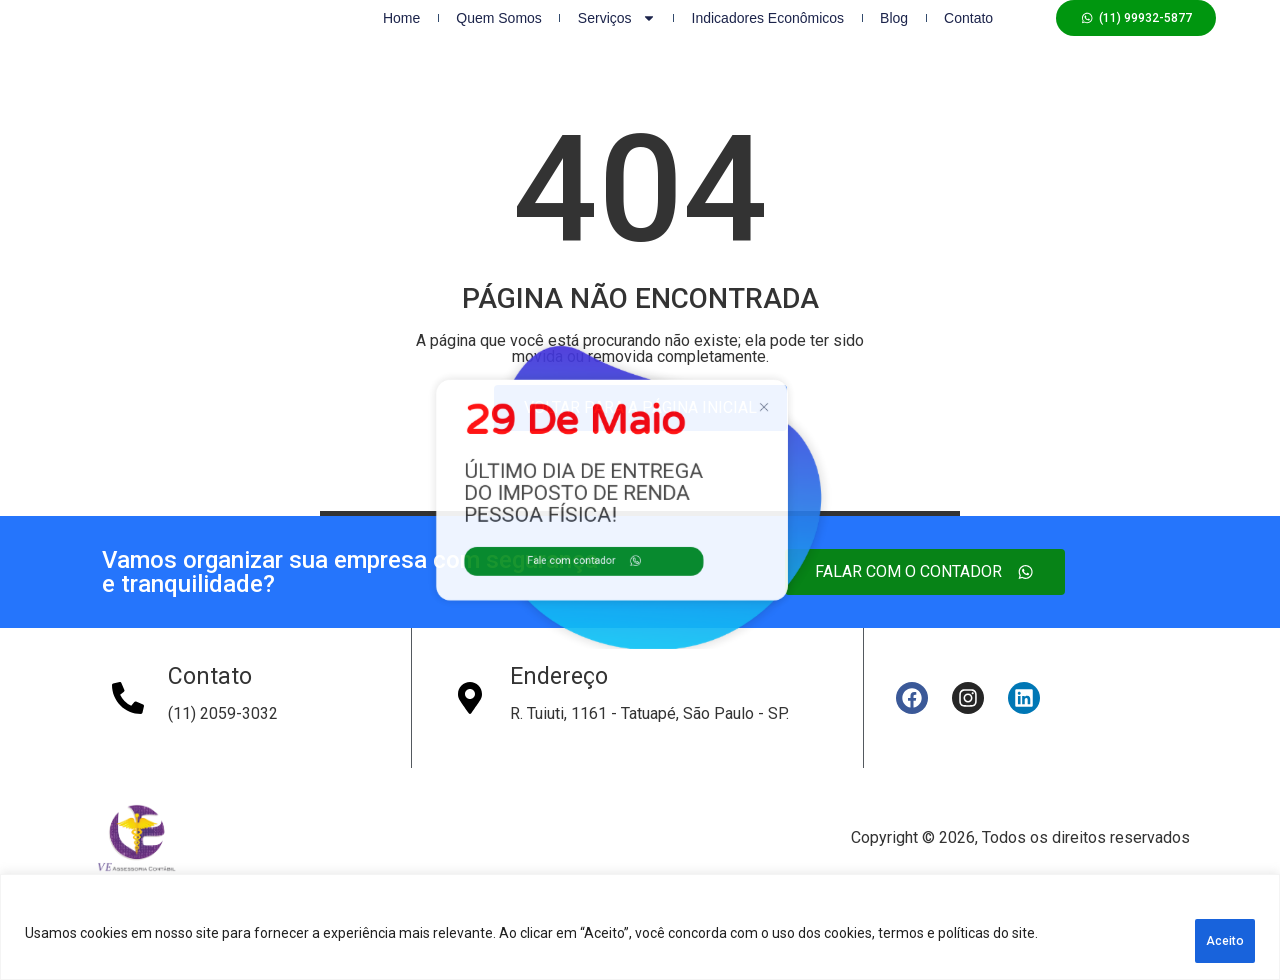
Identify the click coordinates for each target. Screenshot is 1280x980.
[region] (640, 934)
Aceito (1205, 941)
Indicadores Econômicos (768, 38)
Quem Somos (499, 38)
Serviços (617, 38)
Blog (894, 38)
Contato (968, 38)
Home (401, 38)
